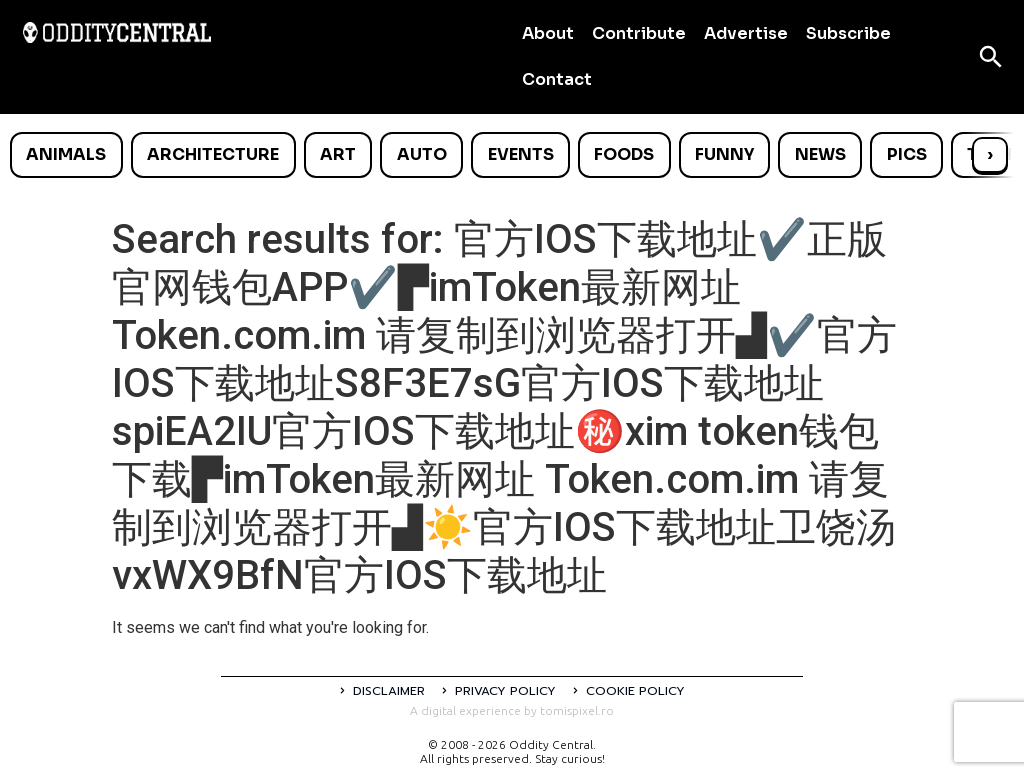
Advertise (746, 33)
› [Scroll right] (990, 154)
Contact (557, 79)
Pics (907, 154)
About (548, 33)
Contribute (639, 33)
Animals (66, 154)
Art (338, 154)
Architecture (213, 154)
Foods (624, 154)
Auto (422, 154)
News (820, 154)
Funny (724, 154)
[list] (512, 155)
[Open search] (991, 57)
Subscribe (848, 33)
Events (521, 154)
